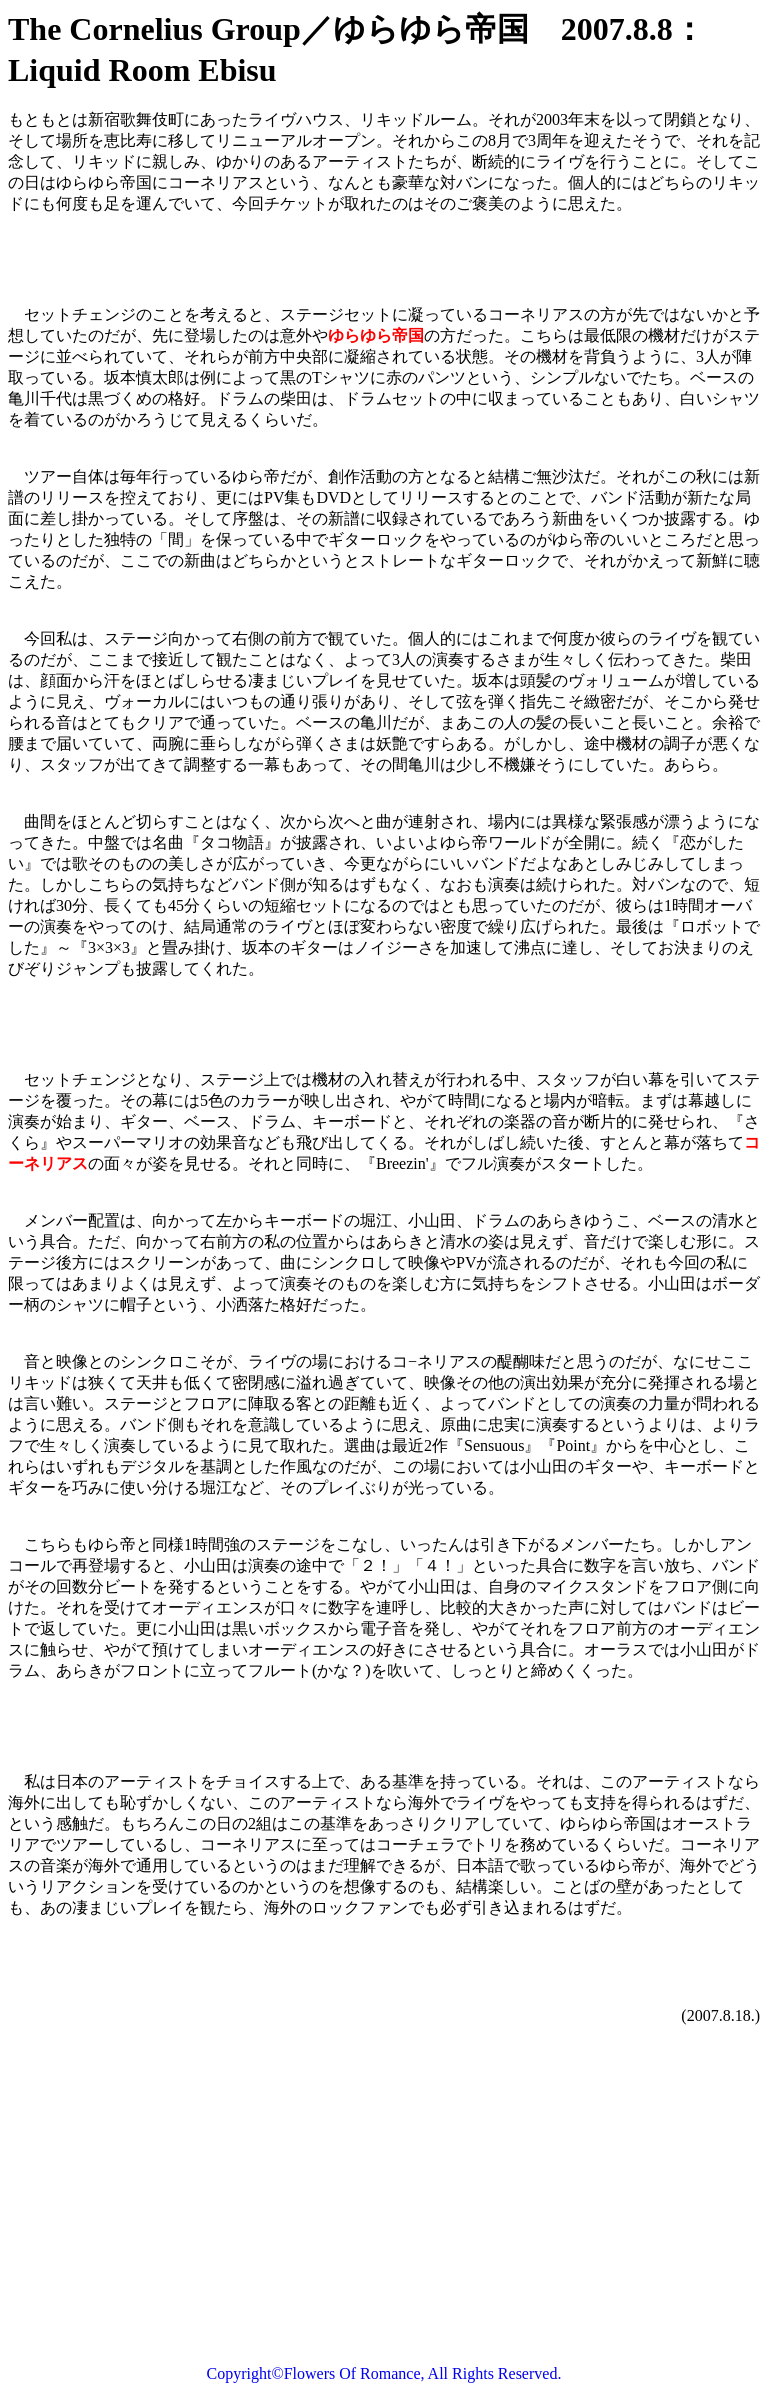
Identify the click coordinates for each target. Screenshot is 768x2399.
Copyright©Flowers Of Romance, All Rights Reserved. (384, 2373)
